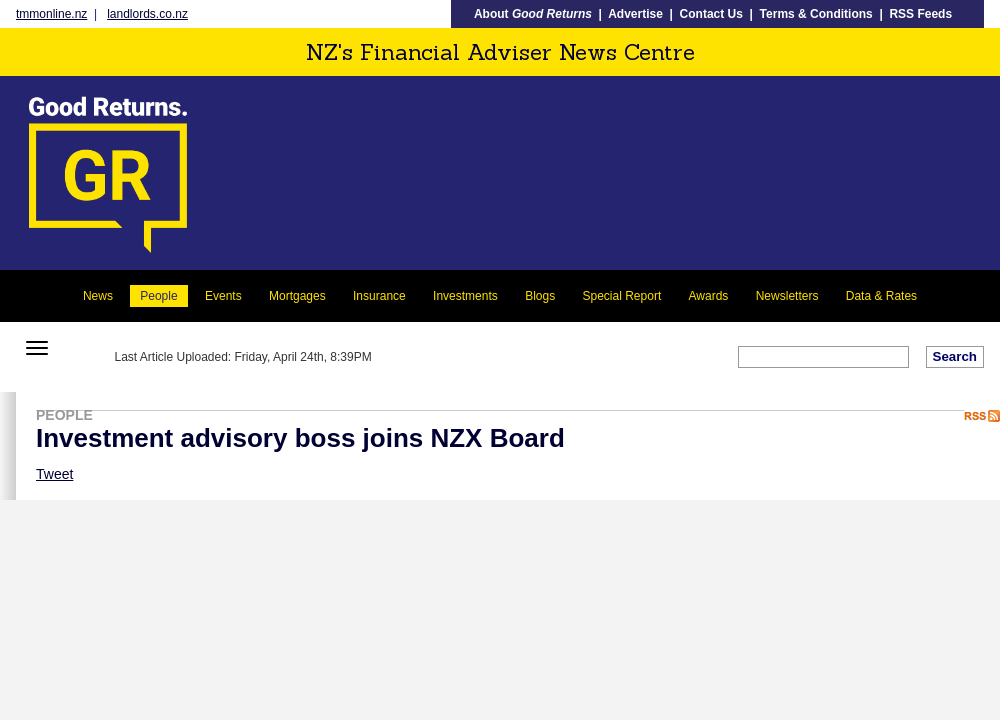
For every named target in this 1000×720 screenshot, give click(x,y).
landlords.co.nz (147, 14)
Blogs (540, 296)
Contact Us (711, 14)
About (533, 14)
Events (223, 296)
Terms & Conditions (816, 14)
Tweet (54, 474)
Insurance (379, 296)
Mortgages (297, 296)
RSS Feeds (920, 14)
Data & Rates (881, 296)
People (158, 296)
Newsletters (787, 296)
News (98, 296)
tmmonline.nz (51, 14)
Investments (465, 296)
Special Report (622, 296)
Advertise (635, 14)
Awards (709, 296)
